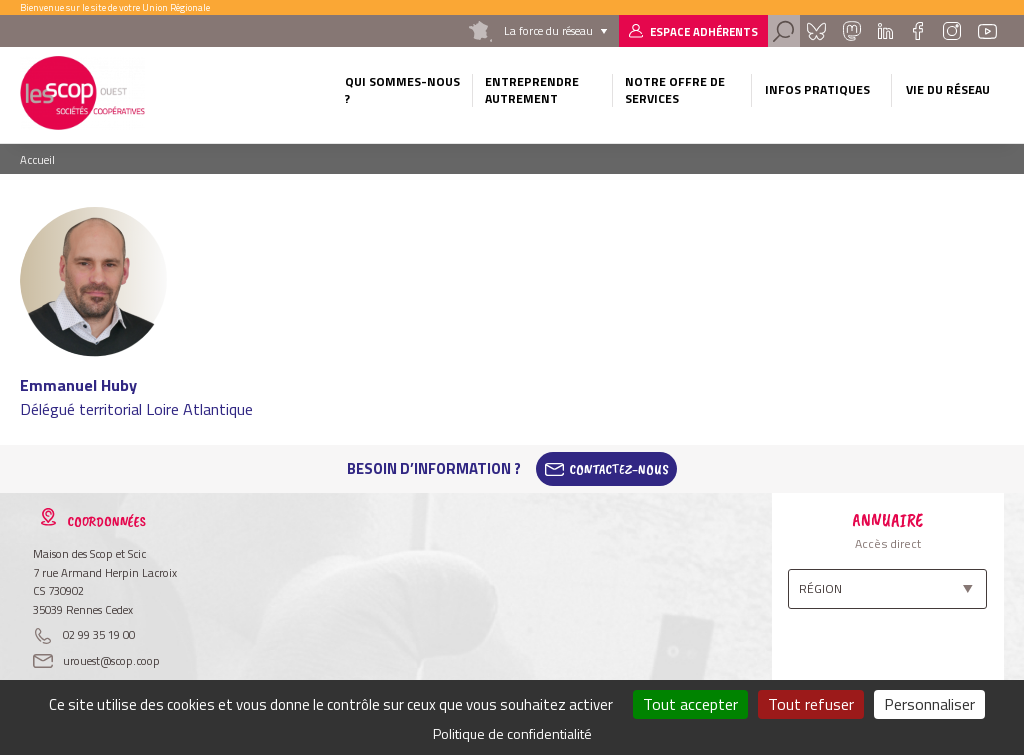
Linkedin (885, 31)
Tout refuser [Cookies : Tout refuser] (811, 704)
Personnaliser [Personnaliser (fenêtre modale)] (929, 704)
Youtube (987, 31)
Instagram (952, 31)
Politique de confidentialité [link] (512, 733)
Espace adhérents (704, 31)
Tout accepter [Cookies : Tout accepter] (690, 704)
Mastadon (852, 31)
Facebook (917, 31)
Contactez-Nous (619, 469)
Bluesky (816, 31)
